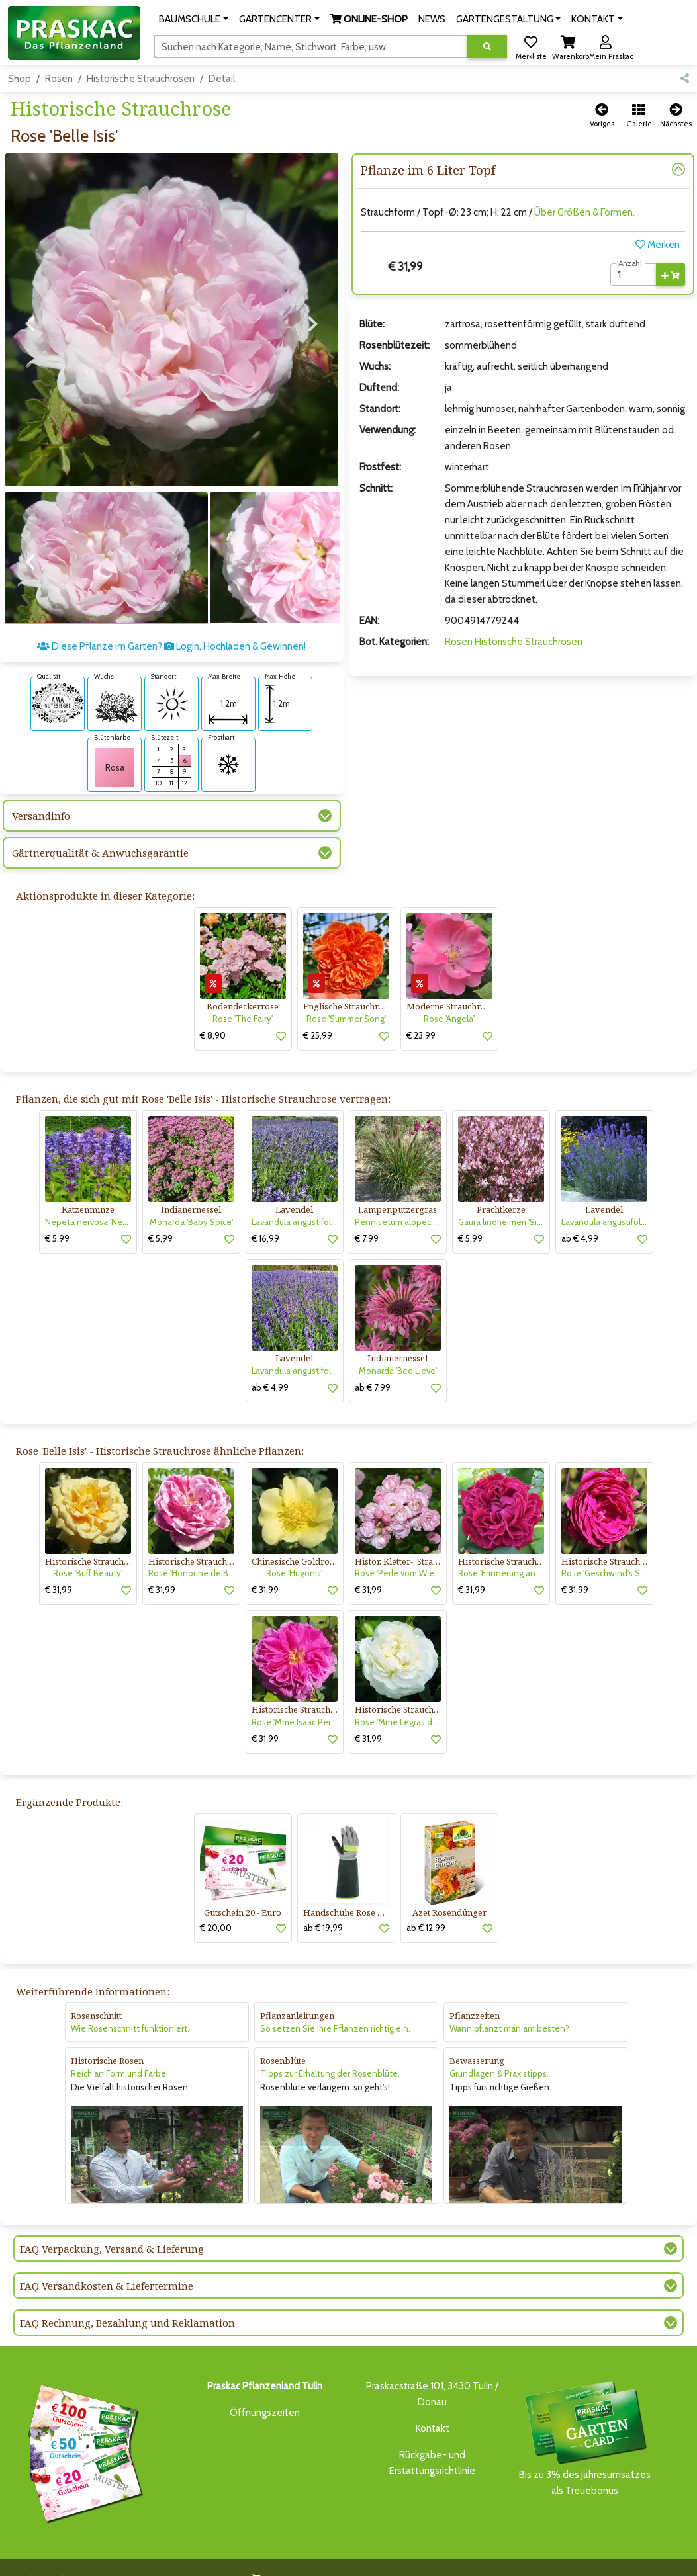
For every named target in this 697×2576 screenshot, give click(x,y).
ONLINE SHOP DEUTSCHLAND (493, 2554)
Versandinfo (41, 791)
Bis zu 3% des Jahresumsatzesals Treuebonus (585, 2413)
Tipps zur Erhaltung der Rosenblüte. (330, 2049)
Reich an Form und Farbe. (119, 2049)
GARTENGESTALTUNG (391, 2554)
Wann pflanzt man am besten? (509, 2004)
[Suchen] (311, 46)
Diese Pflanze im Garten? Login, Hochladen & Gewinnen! (171, 622)
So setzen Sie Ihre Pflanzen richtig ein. (335, 2004)
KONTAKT (140, 2567)
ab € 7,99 (373, 1363)
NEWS (332, 2554)
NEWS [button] (431, 19)
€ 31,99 (58, 1566)
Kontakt (432, 2405)
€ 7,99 (367, 1214)
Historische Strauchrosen (141, 79)
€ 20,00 (216, 1904)
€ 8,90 (213, 1011)
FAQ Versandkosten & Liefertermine (106, 2261)
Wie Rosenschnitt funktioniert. (130, 2004)
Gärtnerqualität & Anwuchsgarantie (100, 829)
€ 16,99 (265, 1214)
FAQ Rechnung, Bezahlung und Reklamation (127, 2298)
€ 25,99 (317, 1011)
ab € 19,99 (323, 1904)
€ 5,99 (57, 1214)
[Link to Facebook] (650, 2557)
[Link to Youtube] (676, 2557)
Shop (19, 79)
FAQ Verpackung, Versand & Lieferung (112, 2224)
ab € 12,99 (425, 1904)
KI (168, 2567)
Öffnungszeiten (265, 2389)
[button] (194, 19)
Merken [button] (657, 245)
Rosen (59, 79)
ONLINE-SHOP (283, 2554)
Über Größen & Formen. (584, 212)
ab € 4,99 (579, 1214)
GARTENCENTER (213, 2554)
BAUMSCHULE (148, 2554)
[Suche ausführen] (487, 46)
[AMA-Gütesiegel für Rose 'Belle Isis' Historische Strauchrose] (57, 679)
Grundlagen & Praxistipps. (499, 2049)
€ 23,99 (421, 1011)
